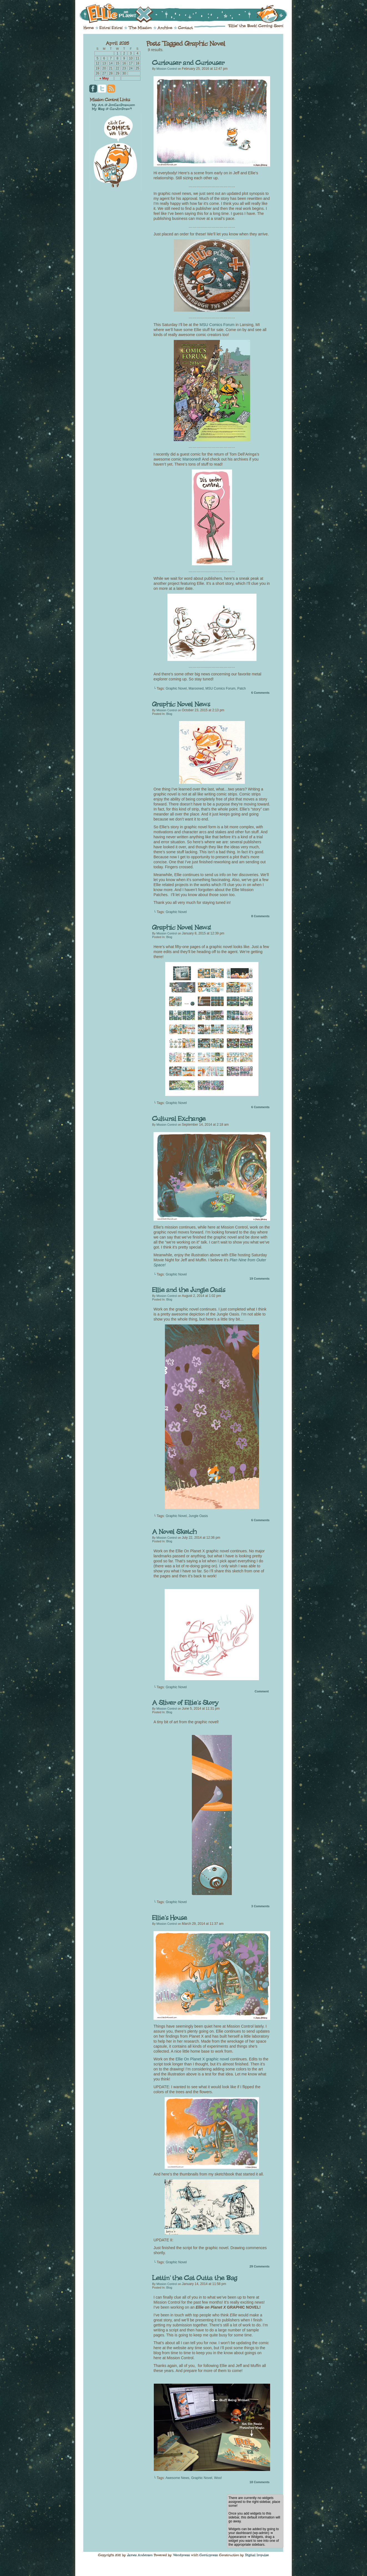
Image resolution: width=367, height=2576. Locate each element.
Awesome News (177, 2478)
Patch (241, 688)
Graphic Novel (176, 688)
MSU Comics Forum (217, 324)
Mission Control (166, 68)
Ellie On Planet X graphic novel (202, 2059)
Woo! (218, 2478)
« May (104, 78)
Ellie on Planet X (187, 13)
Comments (260, 692)
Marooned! (191, 459)
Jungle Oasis (198, 1516)
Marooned (195, 688)
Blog (169, 713)
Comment (262, 1691)
